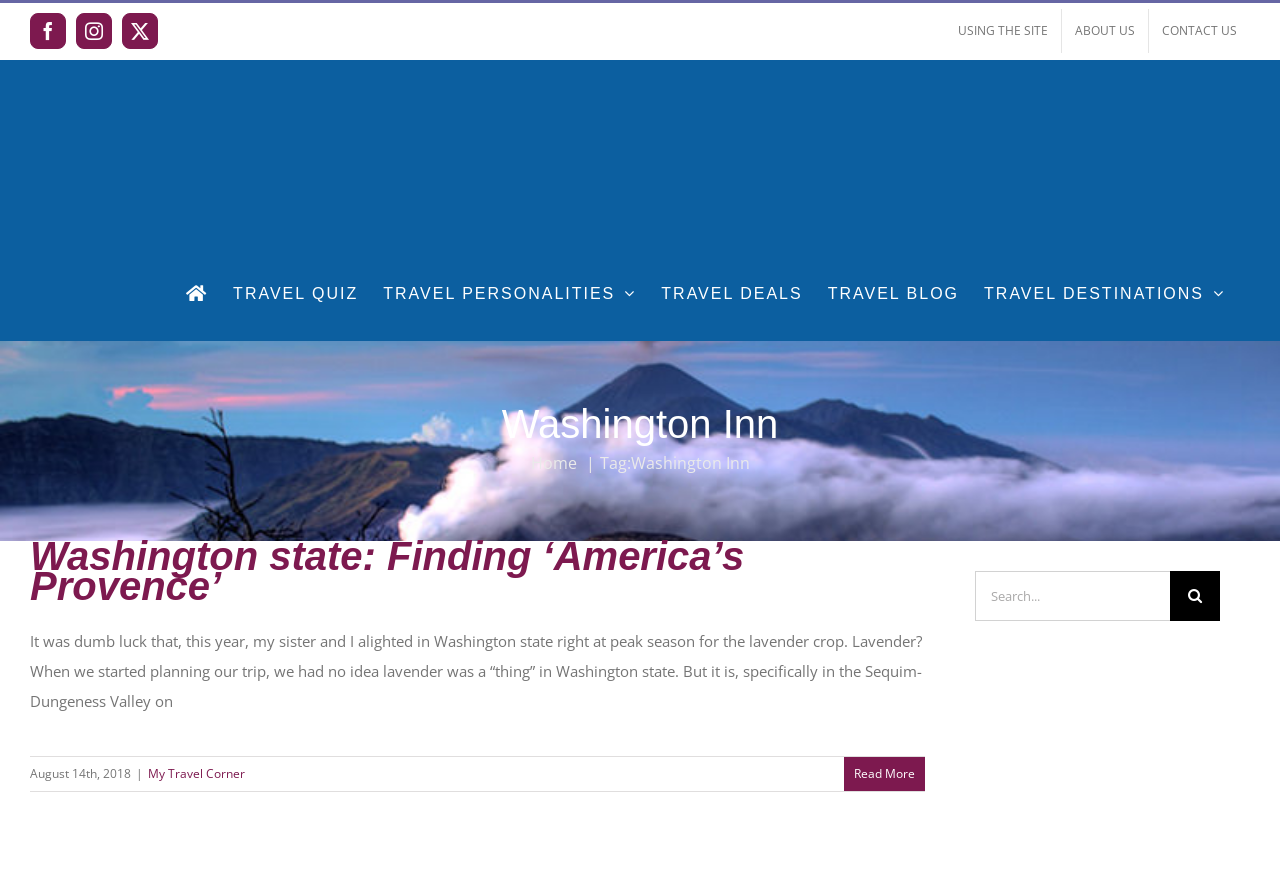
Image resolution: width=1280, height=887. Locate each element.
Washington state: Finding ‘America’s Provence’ (387, 571)
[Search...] (1072, 596)
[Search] (1195, 596)
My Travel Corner (196, 773)
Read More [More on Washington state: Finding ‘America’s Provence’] (884, 773)
